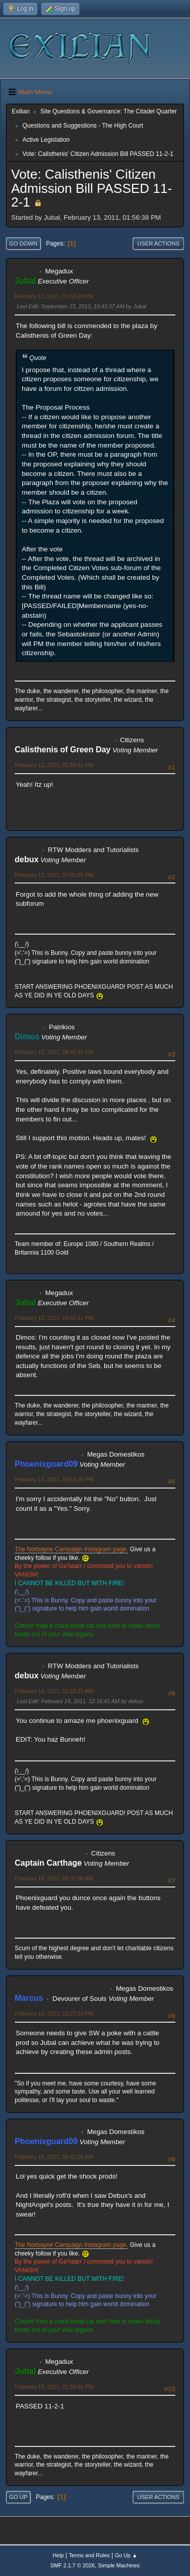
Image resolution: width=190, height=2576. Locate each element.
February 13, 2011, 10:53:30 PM (54, 1479)
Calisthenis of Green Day (62, 749)
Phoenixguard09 (46, 1464)
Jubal (25, 280)
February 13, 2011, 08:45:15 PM (54, 1052)
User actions (158, 243)
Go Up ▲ (126, 2555)
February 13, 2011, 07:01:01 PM (54, 875)
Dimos (27, 1036)
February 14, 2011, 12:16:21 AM (54, 1691)
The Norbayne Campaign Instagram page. (71, 1549)
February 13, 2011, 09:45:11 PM (54, 1318)
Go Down (23, 243)
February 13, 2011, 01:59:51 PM (54, 765)
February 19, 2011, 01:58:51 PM (54, 2387)
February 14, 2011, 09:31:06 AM (54, 1878)
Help (58, 2555)
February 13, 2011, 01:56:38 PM (54, 296)
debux (27, 859)
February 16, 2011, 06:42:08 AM (54, 2157)
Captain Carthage (48, 1863)
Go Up (18, 2497)
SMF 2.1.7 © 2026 (72, 2565)
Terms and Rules (89, 2555)
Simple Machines (119, 2565)
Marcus (29, 1998)
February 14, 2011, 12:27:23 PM (54, 2013)
